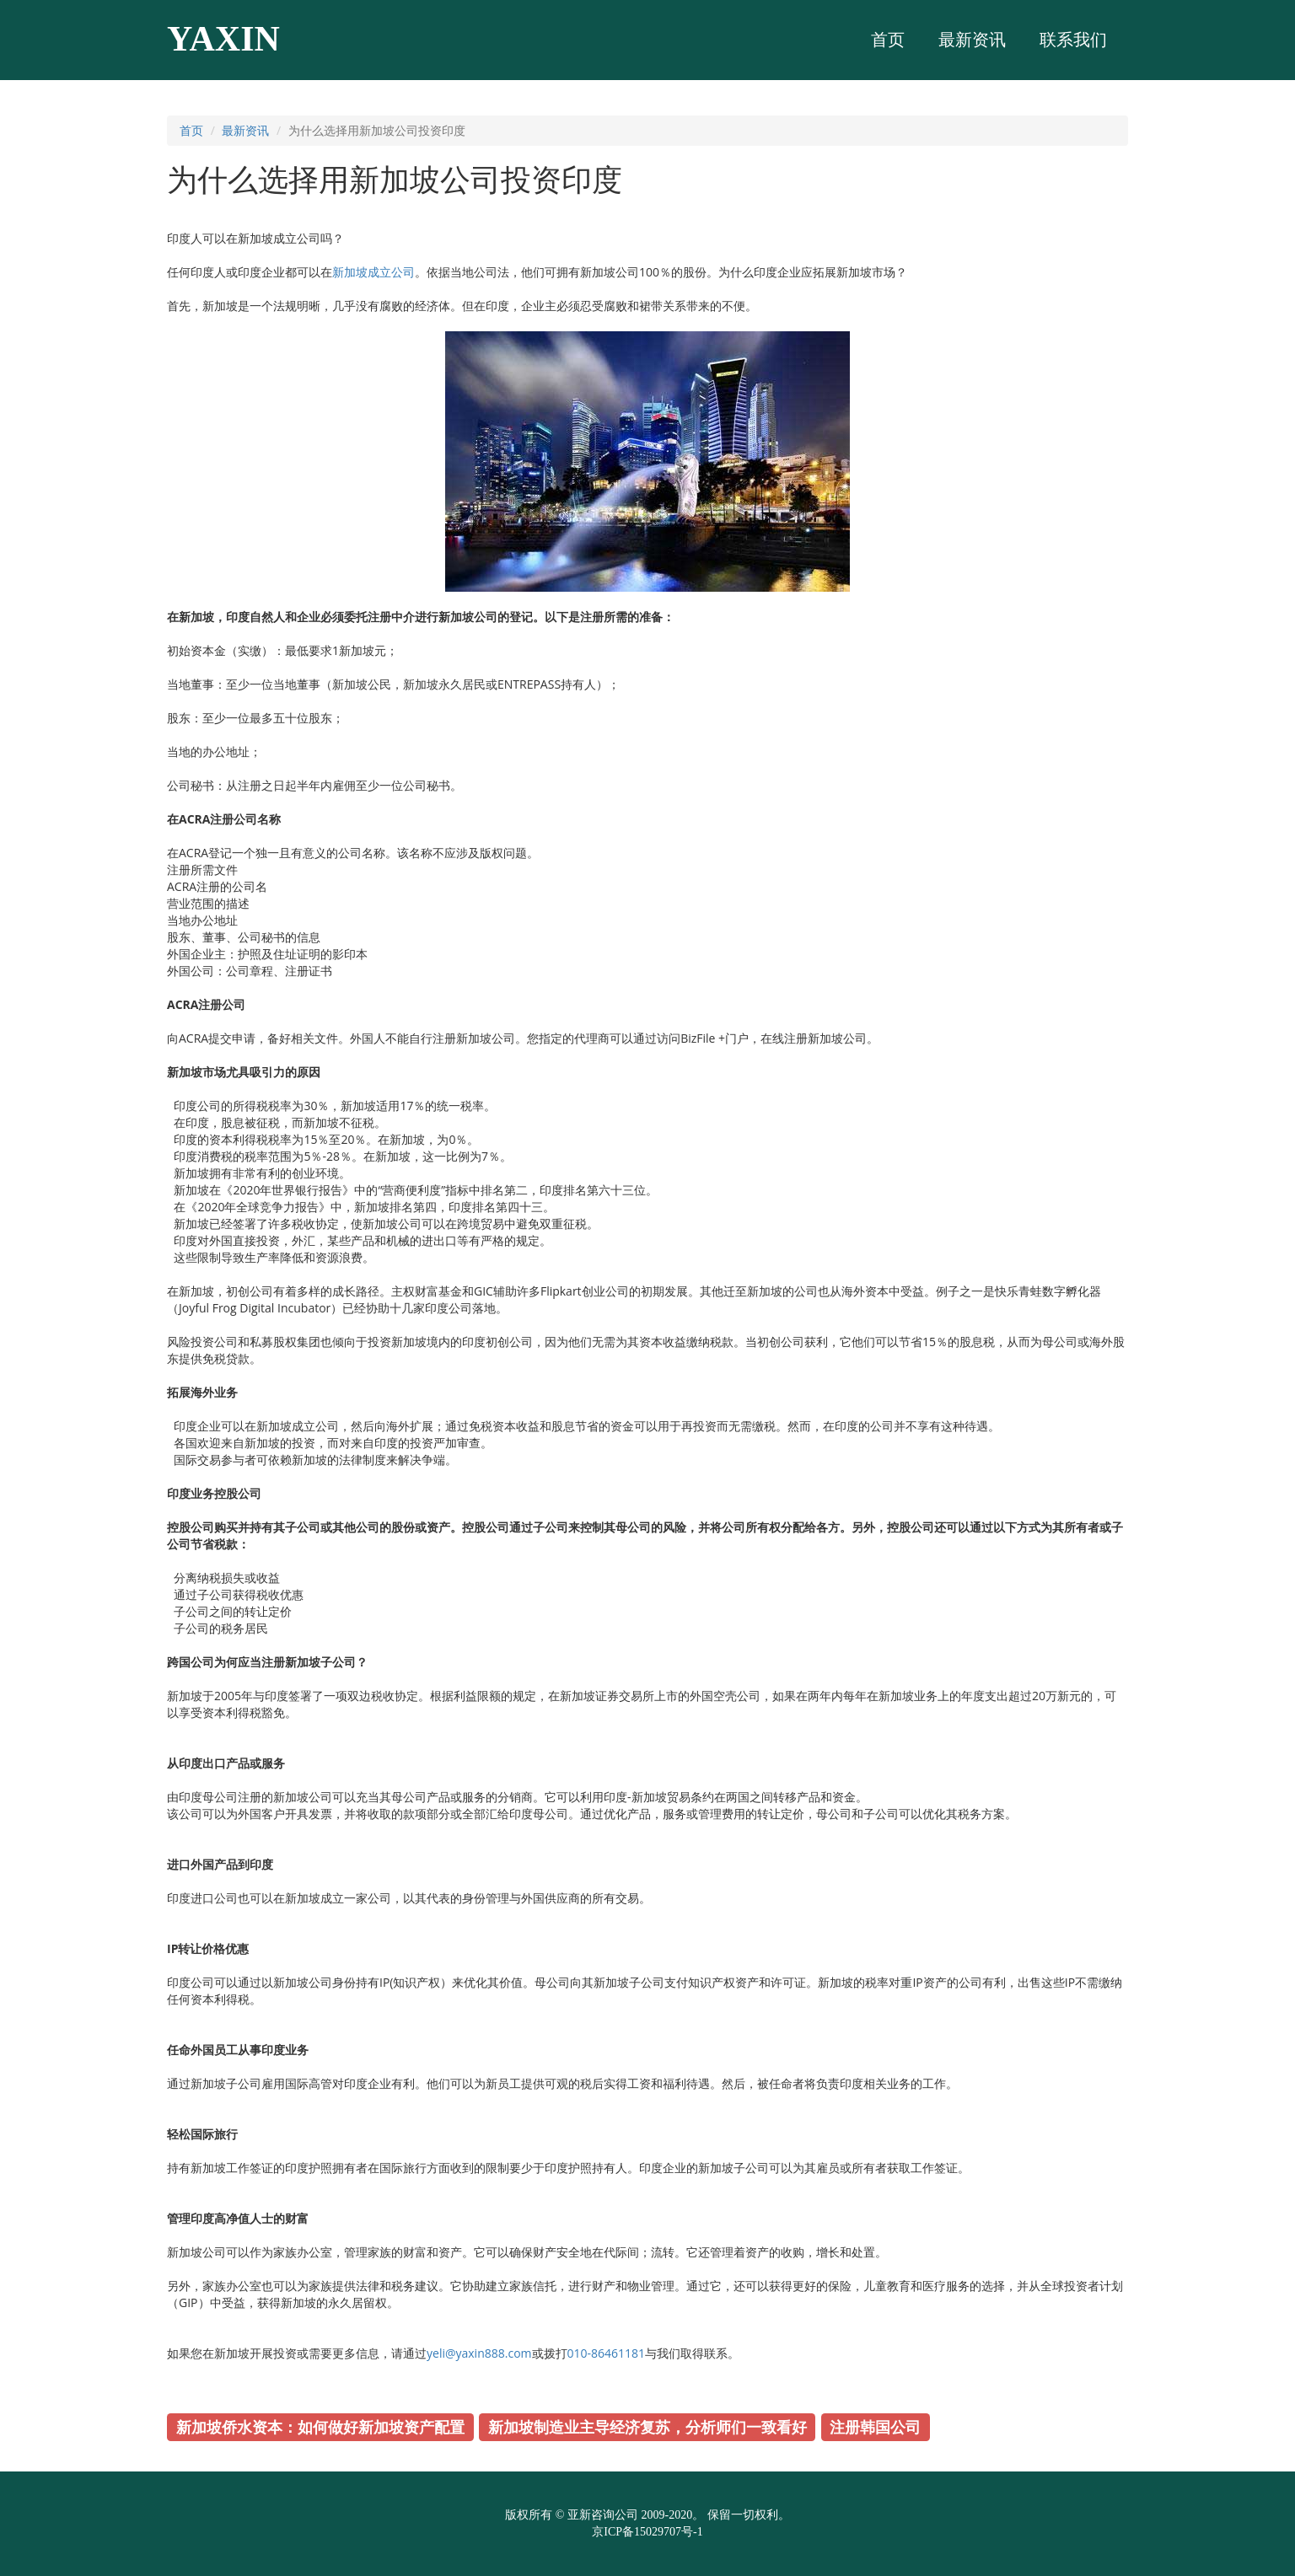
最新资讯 (245, 130)
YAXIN (223, 38)
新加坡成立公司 (373, 272)
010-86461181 (606, 2353)
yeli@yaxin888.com (479, 2353)
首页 (191, 130)
